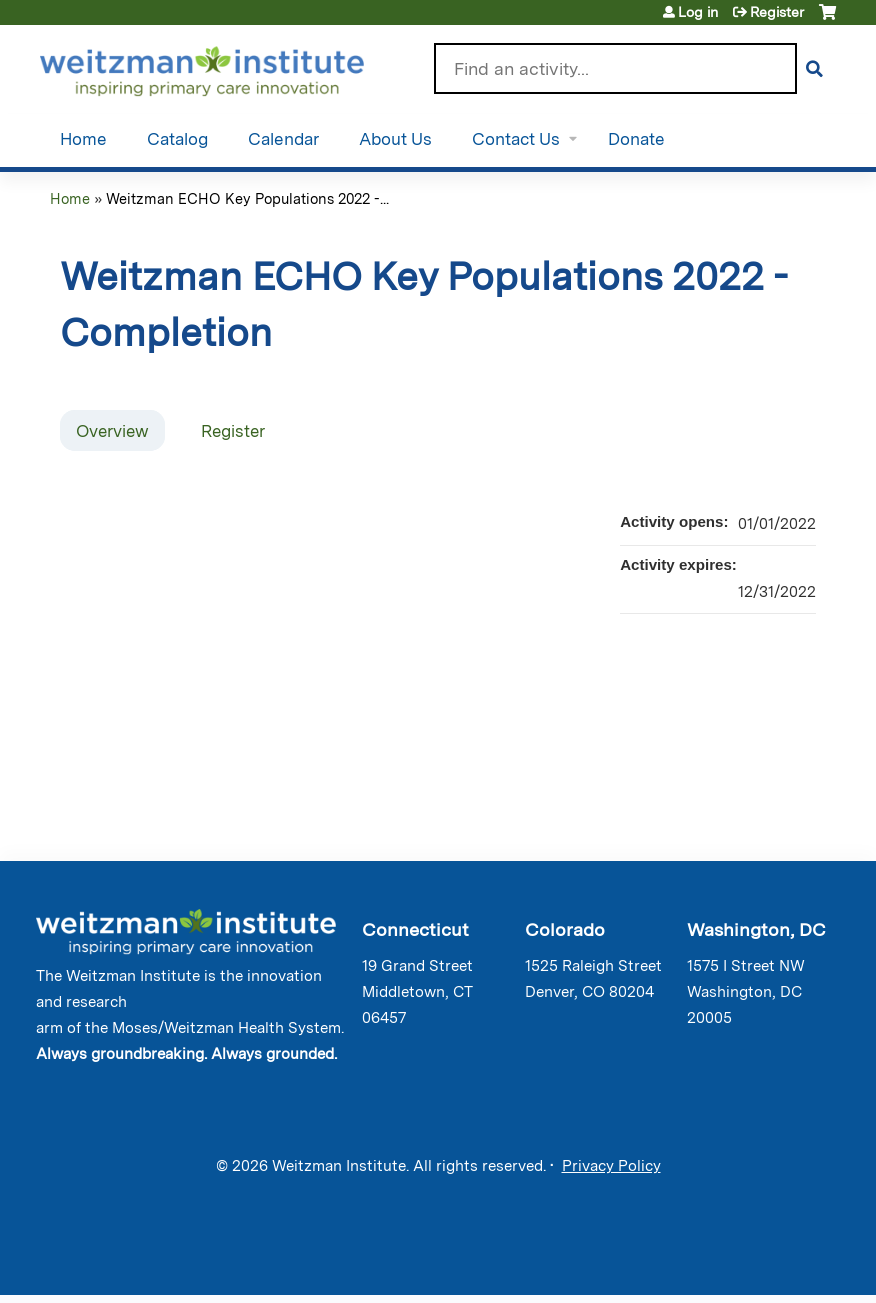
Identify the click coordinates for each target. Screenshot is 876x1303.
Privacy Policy (611, 1166)
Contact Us (516, 139)
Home (83, 139)
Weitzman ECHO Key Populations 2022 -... (247, 198)
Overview (112, 431)
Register (777, 12)
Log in (698, 12)
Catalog (177, 139)
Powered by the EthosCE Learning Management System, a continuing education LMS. (775, 1262)
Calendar (283, 139)
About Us (395, 139)
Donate (636, 139)
